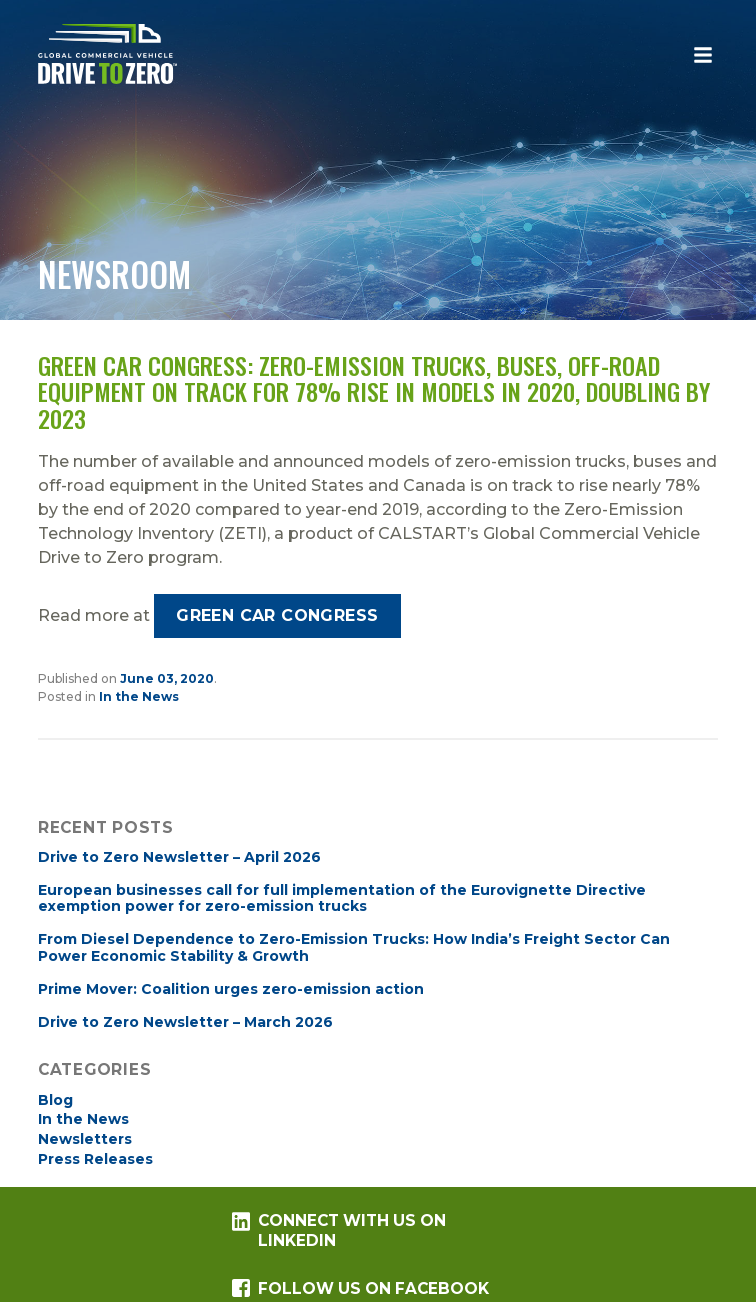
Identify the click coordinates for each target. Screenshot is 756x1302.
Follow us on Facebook (360, 1288)
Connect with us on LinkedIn (339, 1230)
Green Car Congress (277, 615)
